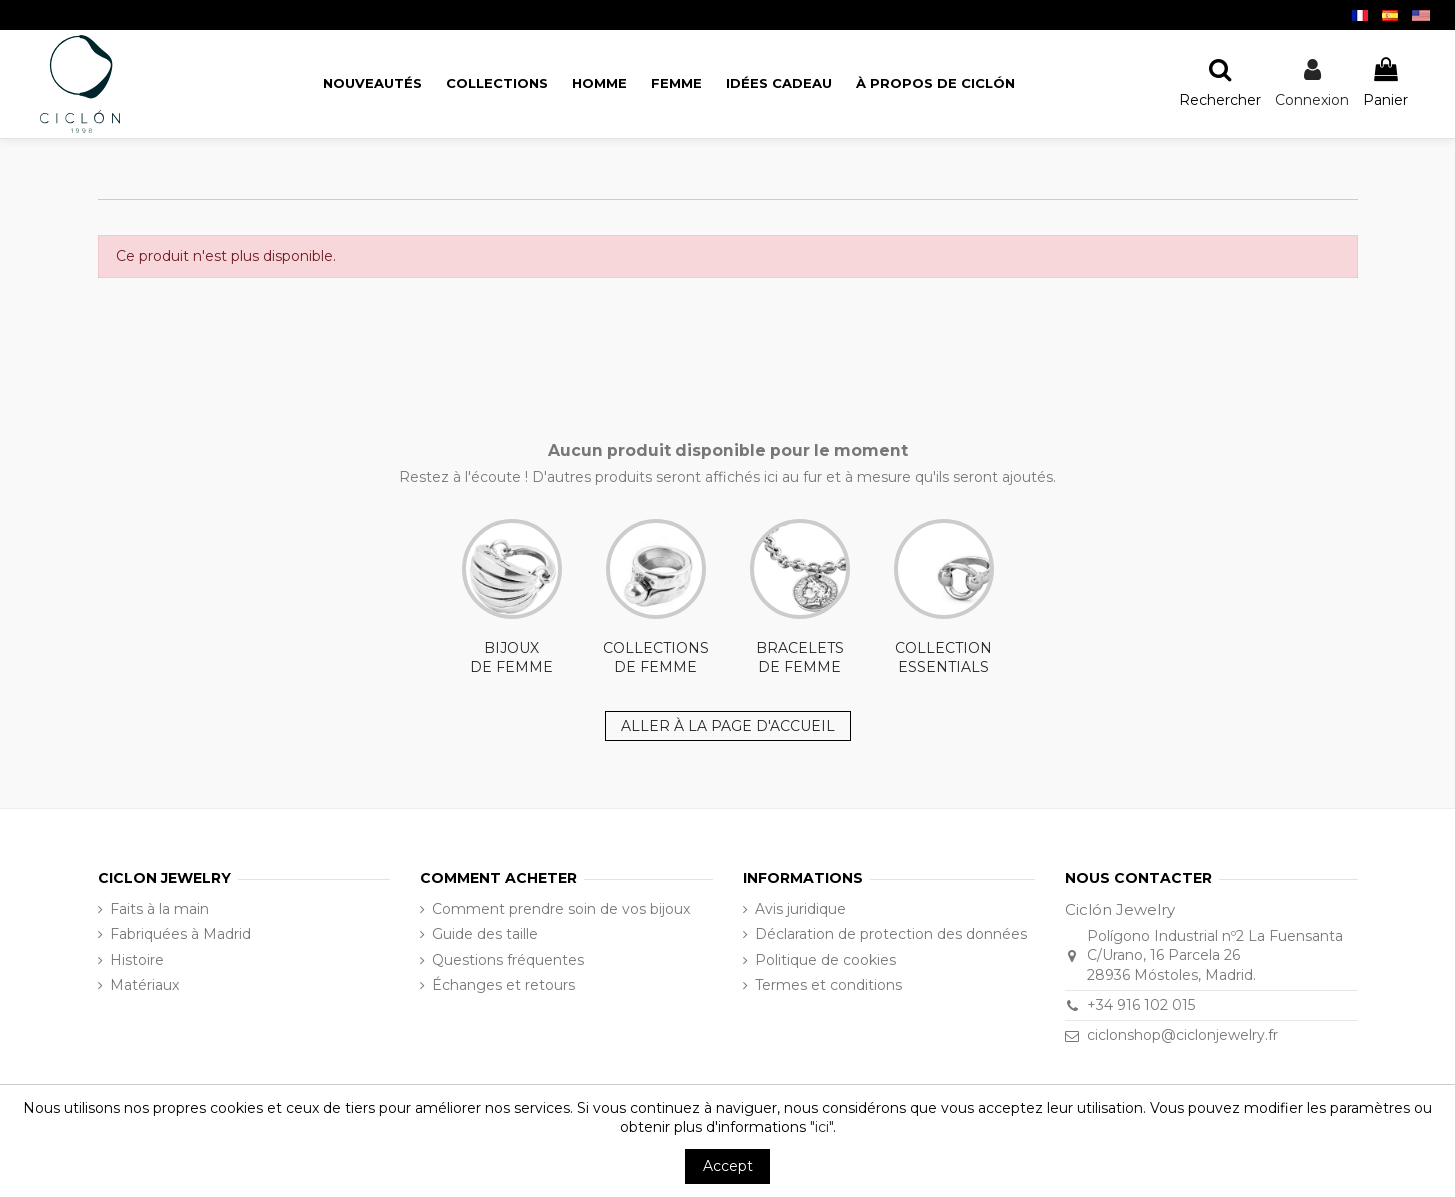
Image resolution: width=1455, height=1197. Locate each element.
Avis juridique (800, 909)
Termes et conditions (828, 985)
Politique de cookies (825, 960)
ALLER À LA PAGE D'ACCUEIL (728, 726)
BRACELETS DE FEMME (800, 598)
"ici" (821, 1127)
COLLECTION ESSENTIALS (944, 598)
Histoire (137, 960)
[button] (935, 83)
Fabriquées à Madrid (180, 934)
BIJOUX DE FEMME (512, 598)
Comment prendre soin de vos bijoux (561, 909)
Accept (728, 1166)
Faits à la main (159, 909)
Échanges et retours (503, 985)
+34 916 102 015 (1141, 1005)
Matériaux (144, 985)
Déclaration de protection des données (891, 934)
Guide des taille (485, 934)
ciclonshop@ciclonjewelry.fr (1182, 1035)
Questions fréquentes (508, 960)
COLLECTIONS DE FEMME (656, 598)
